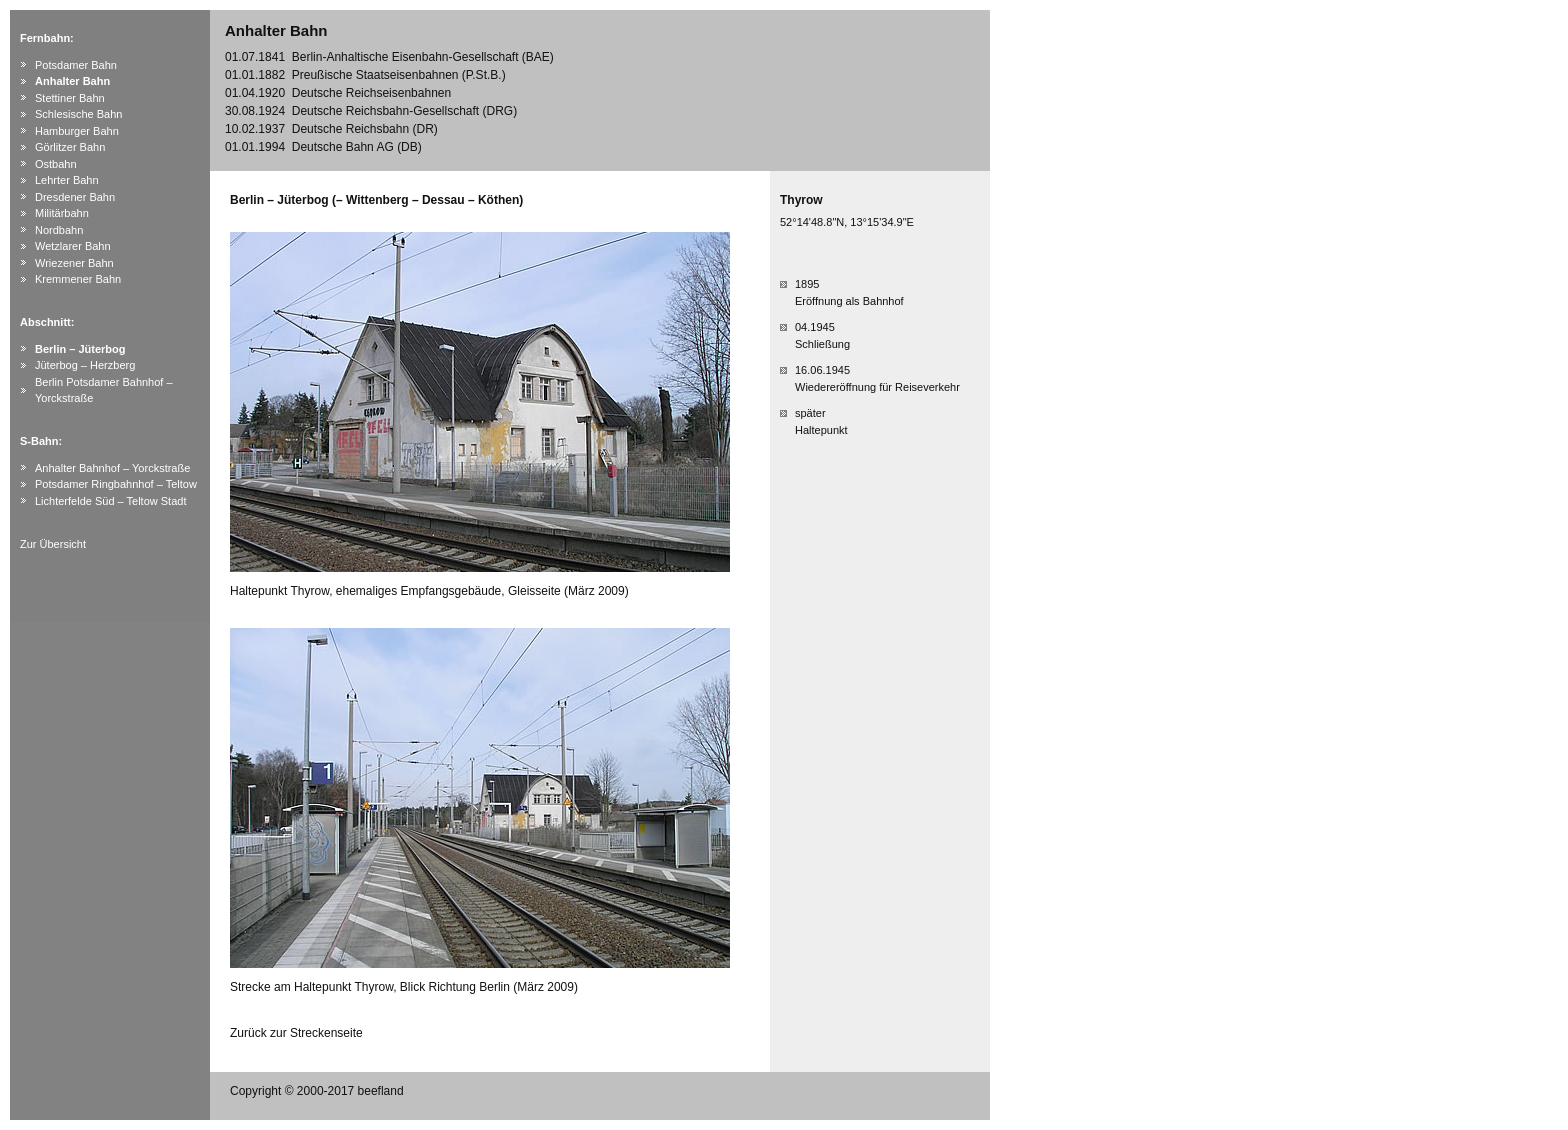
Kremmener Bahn (78, 279)
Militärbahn (62, 213)
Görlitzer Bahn (70, 147)
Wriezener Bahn (74, 263)
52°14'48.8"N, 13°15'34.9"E (847, 222)
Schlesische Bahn (78, 114)
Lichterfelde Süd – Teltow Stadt (110, 501)
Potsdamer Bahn (76, 65)
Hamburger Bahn (77, 131)
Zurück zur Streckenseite (296, 1033)
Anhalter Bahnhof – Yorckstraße (112, 468)
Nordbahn (59, 230)
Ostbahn (56, 164)
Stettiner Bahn (70, 98)
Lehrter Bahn (67, 180)
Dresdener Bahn (75, 197)
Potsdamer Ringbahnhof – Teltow (116, 484)
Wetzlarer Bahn (73, 246)
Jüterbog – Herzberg (85, 365)
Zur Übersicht (53, 544)
